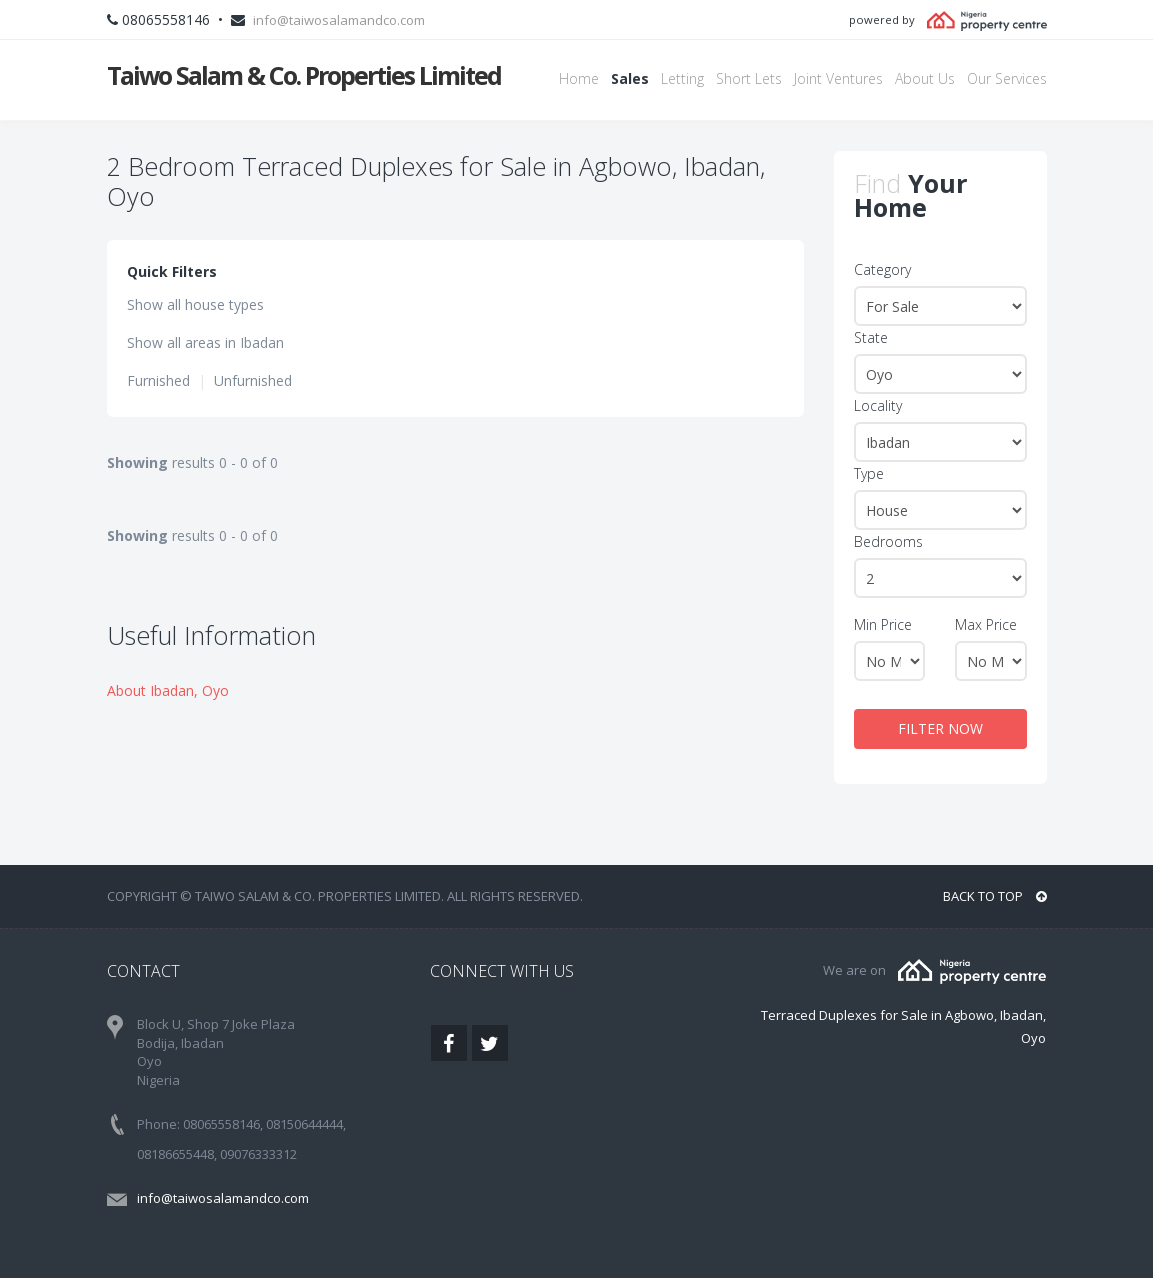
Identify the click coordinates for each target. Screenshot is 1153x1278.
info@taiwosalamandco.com (339, 20)
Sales (630, 78)
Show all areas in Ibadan (205, 342)
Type (869, 473)
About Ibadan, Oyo (168, 690)
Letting (682, 78)
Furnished (158, 380)
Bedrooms (888, 541)
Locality (878, 405)
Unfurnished (253, 380)
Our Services (1007, 78)
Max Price (986, 624)
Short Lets (749, 78)
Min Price (883, 624)
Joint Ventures (838, 78)
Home (579, 78)
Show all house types (195, 304)
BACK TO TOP (995, 896)
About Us (925, 78)
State (871, 337)
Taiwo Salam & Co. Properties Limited (304, 75)
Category (882, 269)
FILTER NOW (940, 728)
